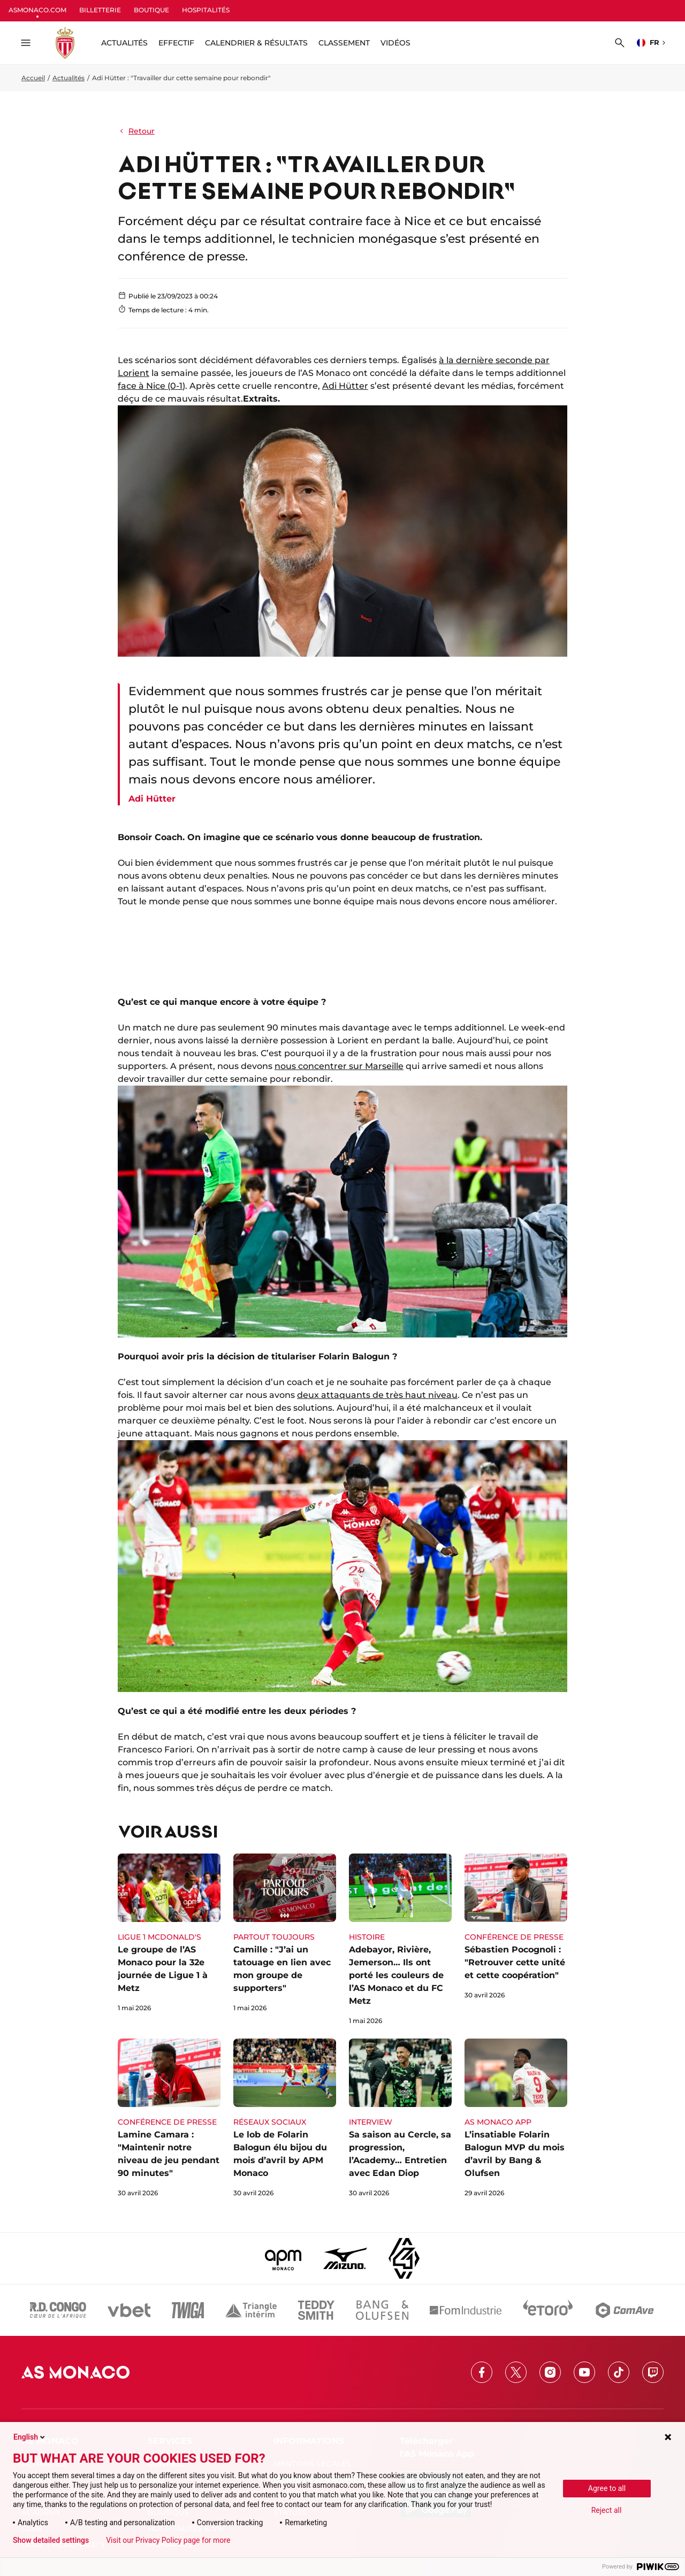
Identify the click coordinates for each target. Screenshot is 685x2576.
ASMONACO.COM (37, 10)
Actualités (68, 78)
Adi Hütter (345, 386)
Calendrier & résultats (256, 43)
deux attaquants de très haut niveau (377, 1395)
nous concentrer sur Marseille (339, 1066)
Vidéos (395, 43)
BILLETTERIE (100, 10)
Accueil (33, 78)
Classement (344, 43)
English (30, 2437)
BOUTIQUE (151, 10)
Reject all (606, 2510)
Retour (136, 131)
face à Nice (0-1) (151, 386)
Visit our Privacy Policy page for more (168, 2540)
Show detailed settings (51, 2540)
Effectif (176, 43)
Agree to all (607, 2488)
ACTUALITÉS (124, 43)
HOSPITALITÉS (206, 10)
